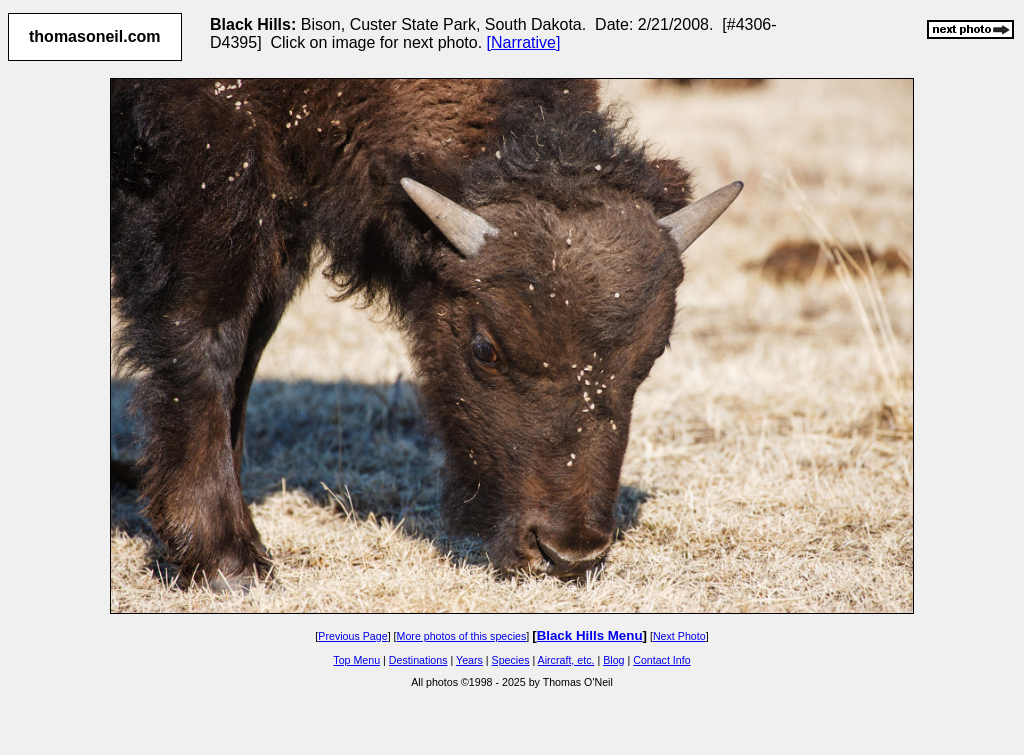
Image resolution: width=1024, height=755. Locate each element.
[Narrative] (524, 42)
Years (469, 660)
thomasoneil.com (95, 36)
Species (511, 660)
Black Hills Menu (590, 635)
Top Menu (356, 660)
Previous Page (352, 636)
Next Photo (679, 636)
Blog (613, 660)
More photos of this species (462, 636)
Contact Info (661, 660)
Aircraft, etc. (566, 660)
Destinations (418, 660)
